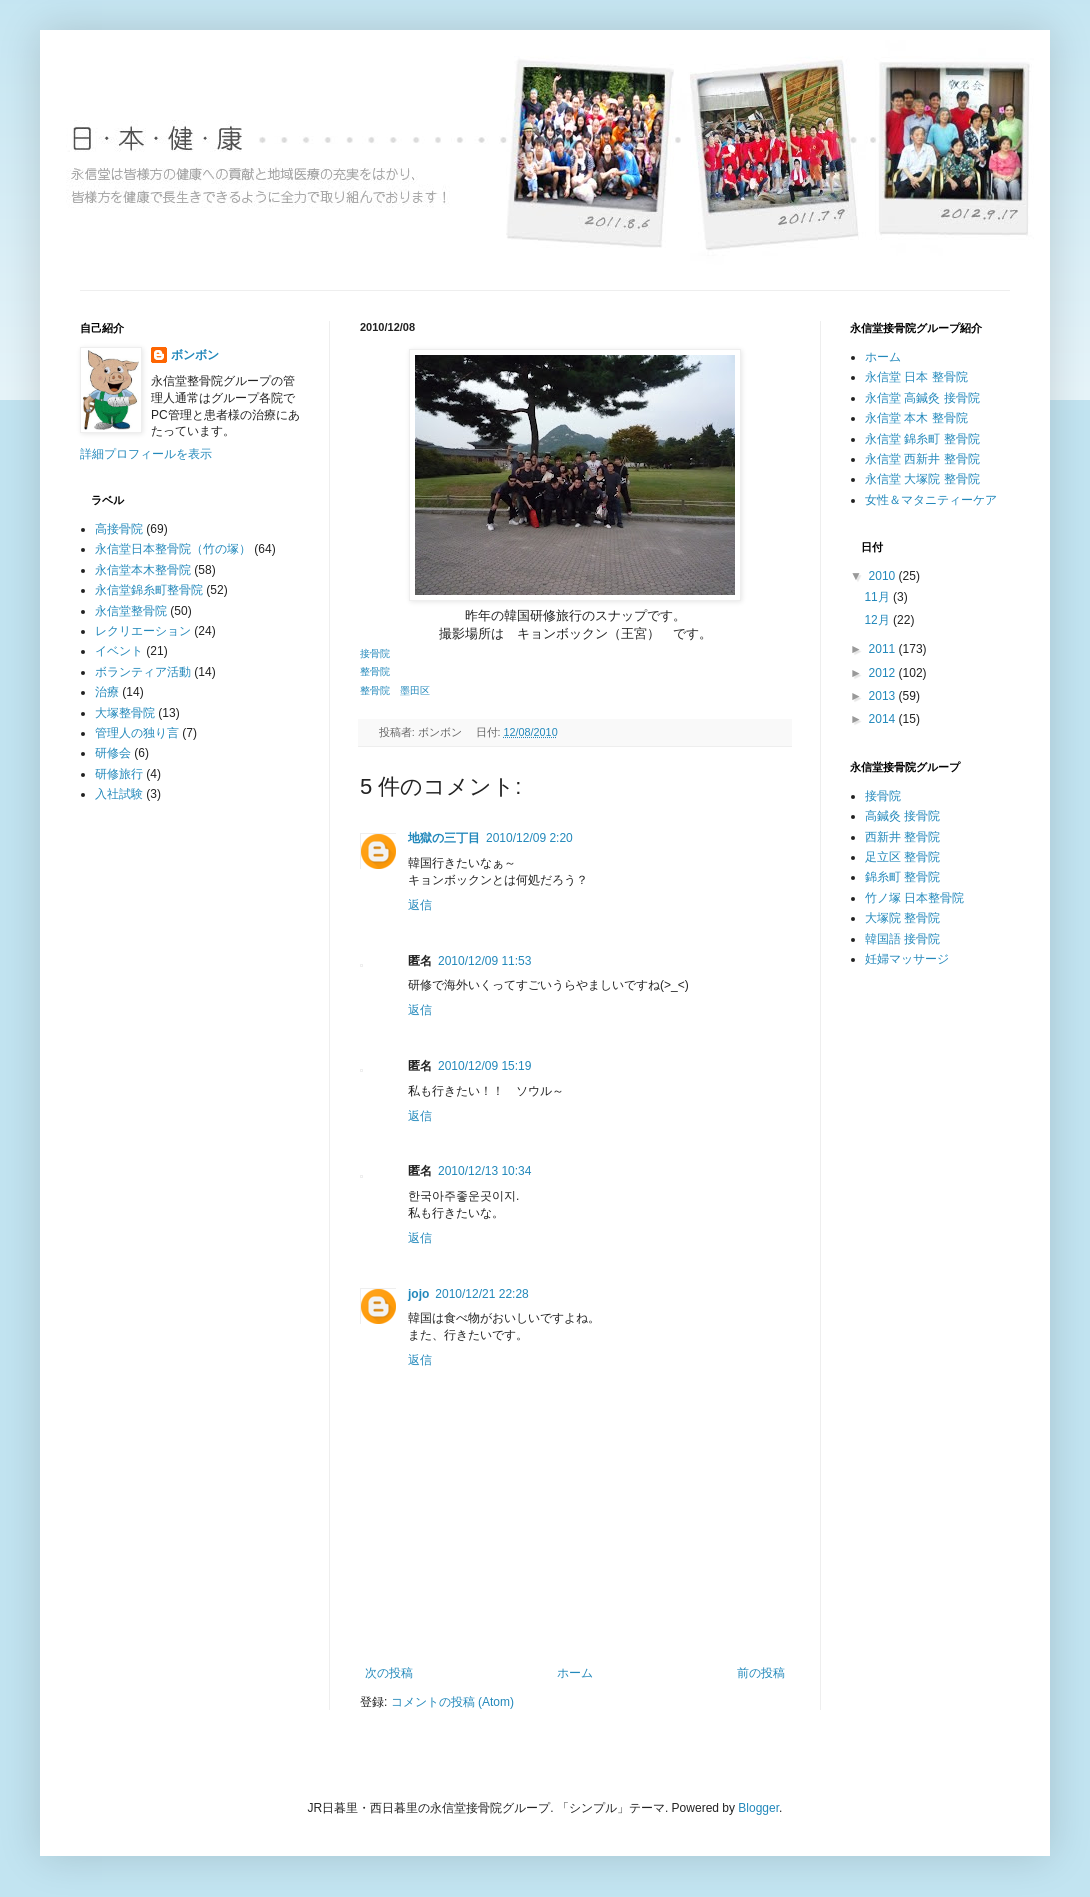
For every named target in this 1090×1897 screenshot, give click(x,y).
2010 (884, 576)
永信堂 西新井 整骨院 (922, 459)
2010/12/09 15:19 (484, 1066)
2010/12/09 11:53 (484, 961)
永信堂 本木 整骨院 (916, 418)
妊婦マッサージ (907, 959)
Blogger (758, 1808)
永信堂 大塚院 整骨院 (922, 479)
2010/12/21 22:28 (481, 1294)
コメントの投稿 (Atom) (452, 1702)
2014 (884, 719)
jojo (418, 1294)
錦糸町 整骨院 (902, 877)
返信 (420, 905)
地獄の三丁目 (444, 838)
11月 (878, 597)
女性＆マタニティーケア (931, 500)
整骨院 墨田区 (395, 690)
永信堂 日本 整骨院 (916, 377)
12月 (878, 620)
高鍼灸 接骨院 (902, 816)
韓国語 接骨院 (902, 939)
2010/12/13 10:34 (484, 1171)
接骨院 (375, 653)
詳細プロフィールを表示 (146, 454)
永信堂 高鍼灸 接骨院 (922, 398)
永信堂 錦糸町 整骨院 (922, 439)
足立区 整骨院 (902, 857)
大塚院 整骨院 (902, 918)
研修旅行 (119, 774)
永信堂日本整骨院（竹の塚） (173, 549)
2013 (884, 696)
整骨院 (375, 671)
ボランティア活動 (143, 672)
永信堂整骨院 (131, 611)
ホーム (575, 1673)
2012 (884, 673)
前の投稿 (761, 1673)
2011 (884, 649)
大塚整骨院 (125, 713)
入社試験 (119, 794)
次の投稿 (389, 1673)
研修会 (113, 753)
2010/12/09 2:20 (529, 838)
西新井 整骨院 (902, 837)
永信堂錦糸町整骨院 (149, 590)
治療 (107, 692)
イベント (119, 651)
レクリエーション (143, 631)
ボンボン (195, 355)
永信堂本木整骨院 (143, 570)
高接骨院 (119, 529)
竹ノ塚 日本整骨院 (914, 898)
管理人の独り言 (137, 733)
